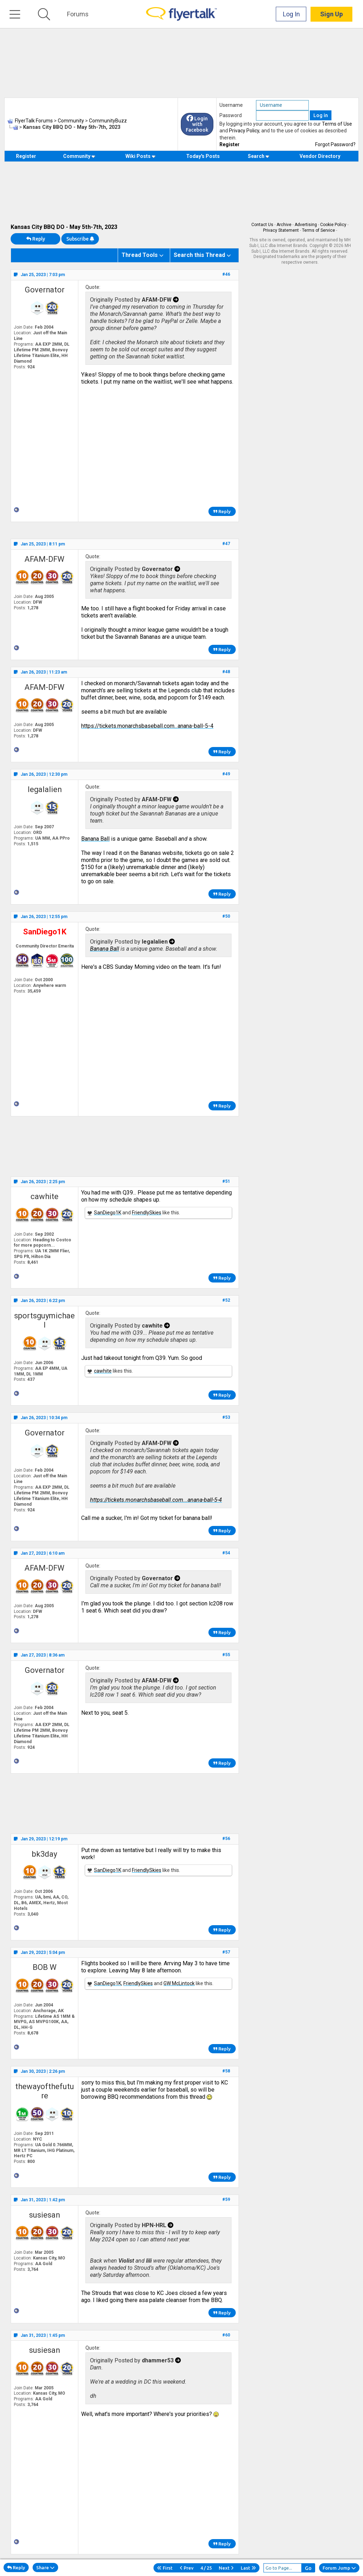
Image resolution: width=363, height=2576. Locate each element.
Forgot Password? (335, 144)
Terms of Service (318, 230)
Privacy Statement (281, 230)
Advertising (306, 224)
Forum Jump (339, 2567)
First (165, 2567)
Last (248, 2567)
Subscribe (80, 239)
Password (230, 115)
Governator (45, 289)
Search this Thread (199, 255)
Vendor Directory (320, 156)
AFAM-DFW (44, 559)
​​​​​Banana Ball (95, 838)
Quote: (92, 287)
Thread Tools (140, 255)
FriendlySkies (146, 1212)
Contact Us (262, 224)
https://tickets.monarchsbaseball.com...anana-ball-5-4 (147, 726)
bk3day (44, 1854)
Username (231, 105)
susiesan (44, 2214)
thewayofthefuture (44, 2091)
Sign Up (331, 14)
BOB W (45, 1967)
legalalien (45, 789)
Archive (284, 224)
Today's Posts (203, 156)
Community (79, 156)
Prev (187, 2567)
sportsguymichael (44, 1320)
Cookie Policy (333, 224)
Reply (35, 239)
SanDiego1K (107, 1212)
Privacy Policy (244, 130)
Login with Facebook (197, 124)
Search (258, 156)
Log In (291, 14)
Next (226, 2567)
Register (229, 144)
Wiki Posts (140, 156)
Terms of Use (337, 124)
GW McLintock (179, 1983)
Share (45, 2567)
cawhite (44, 1196)
